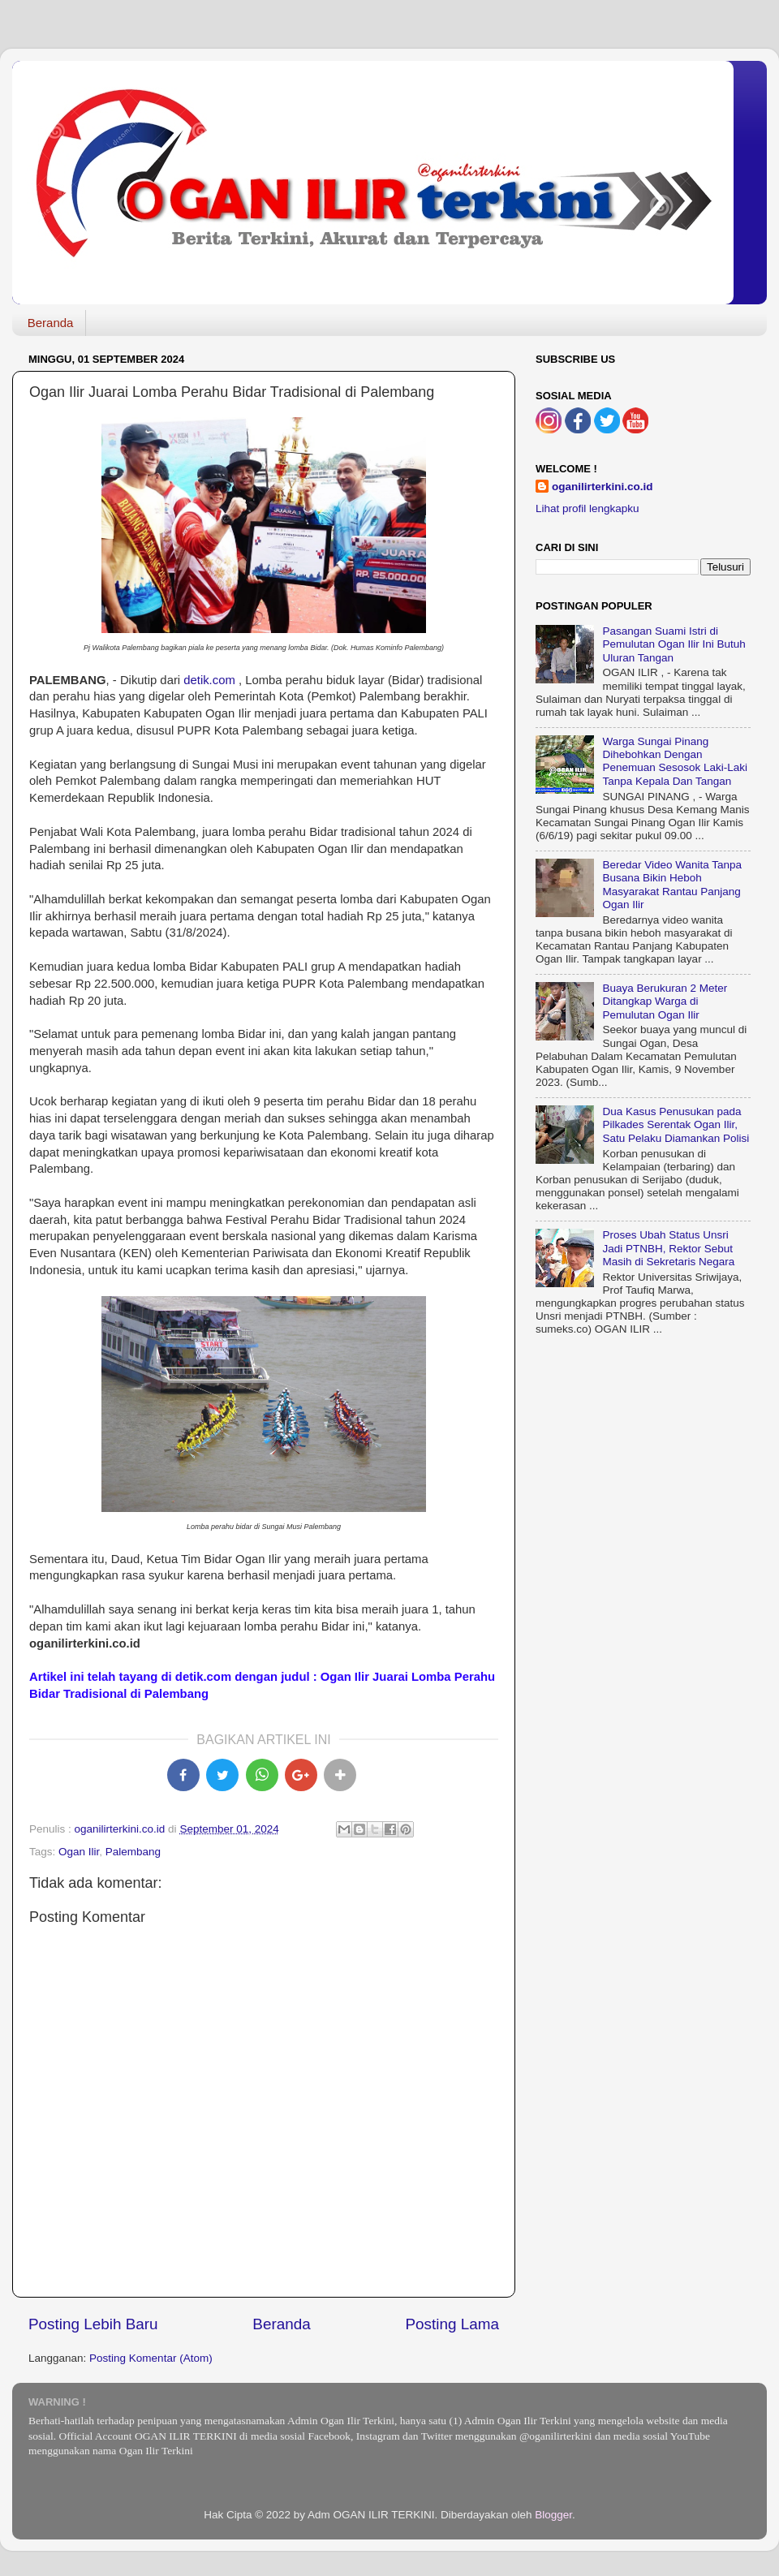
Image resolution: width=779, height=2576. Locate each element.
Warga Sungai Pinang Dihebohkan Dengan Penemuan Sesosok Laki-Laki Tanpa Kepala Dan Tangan (674, 761)
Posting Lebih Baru (93, 2324)
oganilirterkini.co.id (602, 486)
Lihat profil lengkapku (587, 508)
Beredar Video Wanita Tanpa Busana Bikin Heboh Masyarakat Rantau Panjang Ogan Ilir (672, 885)
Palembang (133, 1852)
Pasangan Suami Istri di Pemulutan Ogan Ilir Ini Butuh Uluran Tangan (673, 644)
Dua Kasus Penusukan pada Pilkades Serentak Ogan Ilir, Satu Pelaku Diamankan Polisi (675, 1124)
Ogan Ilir (78, 1852)
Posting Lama (452, 2324)
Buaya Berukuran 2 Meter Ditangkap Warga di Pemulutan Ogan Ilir (664, 1001)
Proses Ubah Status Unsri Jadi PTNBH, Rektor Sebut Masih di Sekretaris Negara (668, 1248)
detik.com (209, 680)
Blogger (553, 2515)
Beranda (51, 323)
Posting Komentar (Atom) (151, 2358)
